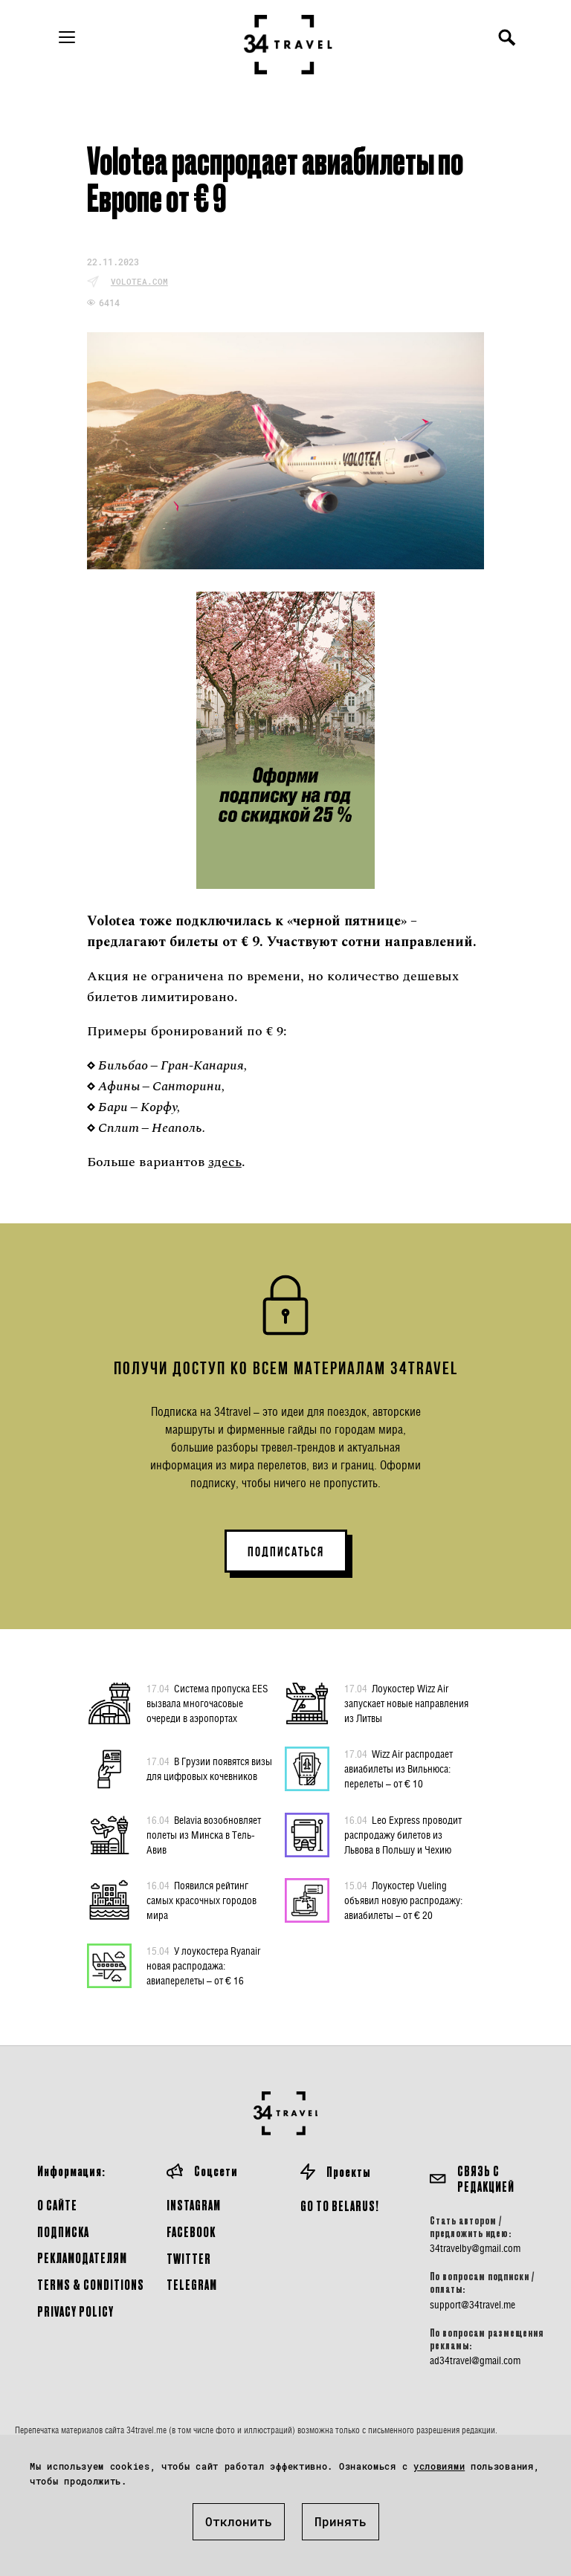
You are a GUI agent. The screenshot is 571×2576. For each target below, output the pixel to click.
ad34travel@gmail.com (475, 2360)
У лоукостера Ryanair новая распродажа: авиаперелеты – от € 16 (203, 1965)
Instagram (194, 2204)
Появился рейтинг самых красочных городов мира (201, 1899)
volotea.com (139, 281)
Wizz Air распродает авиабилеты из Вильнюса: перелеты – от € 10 (398, 1768)
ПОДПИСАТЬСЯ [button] (286, 1551)
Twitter (189, 2258)
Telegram (192, 2284)
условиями (439, 2466)
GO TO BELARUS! (339, 2205)
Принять (340, 2521)
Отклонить (238, 2521)
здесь (225, 1162)
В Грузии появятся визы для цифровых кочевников (209, 1768)
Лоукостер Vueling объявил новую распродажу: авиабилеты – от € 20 (403, 1899)
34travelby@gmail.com (475, 2248)
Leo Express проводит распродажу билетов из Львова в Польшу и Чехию (403, 1834)
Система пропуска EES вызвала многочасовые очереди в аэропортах (207, 1702)
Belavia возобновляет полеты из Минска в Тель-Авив (203, 1834)
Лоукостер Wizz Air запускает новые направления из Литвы (406, 1702)
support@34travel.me (472, 2305)
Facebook (191, 2231)
